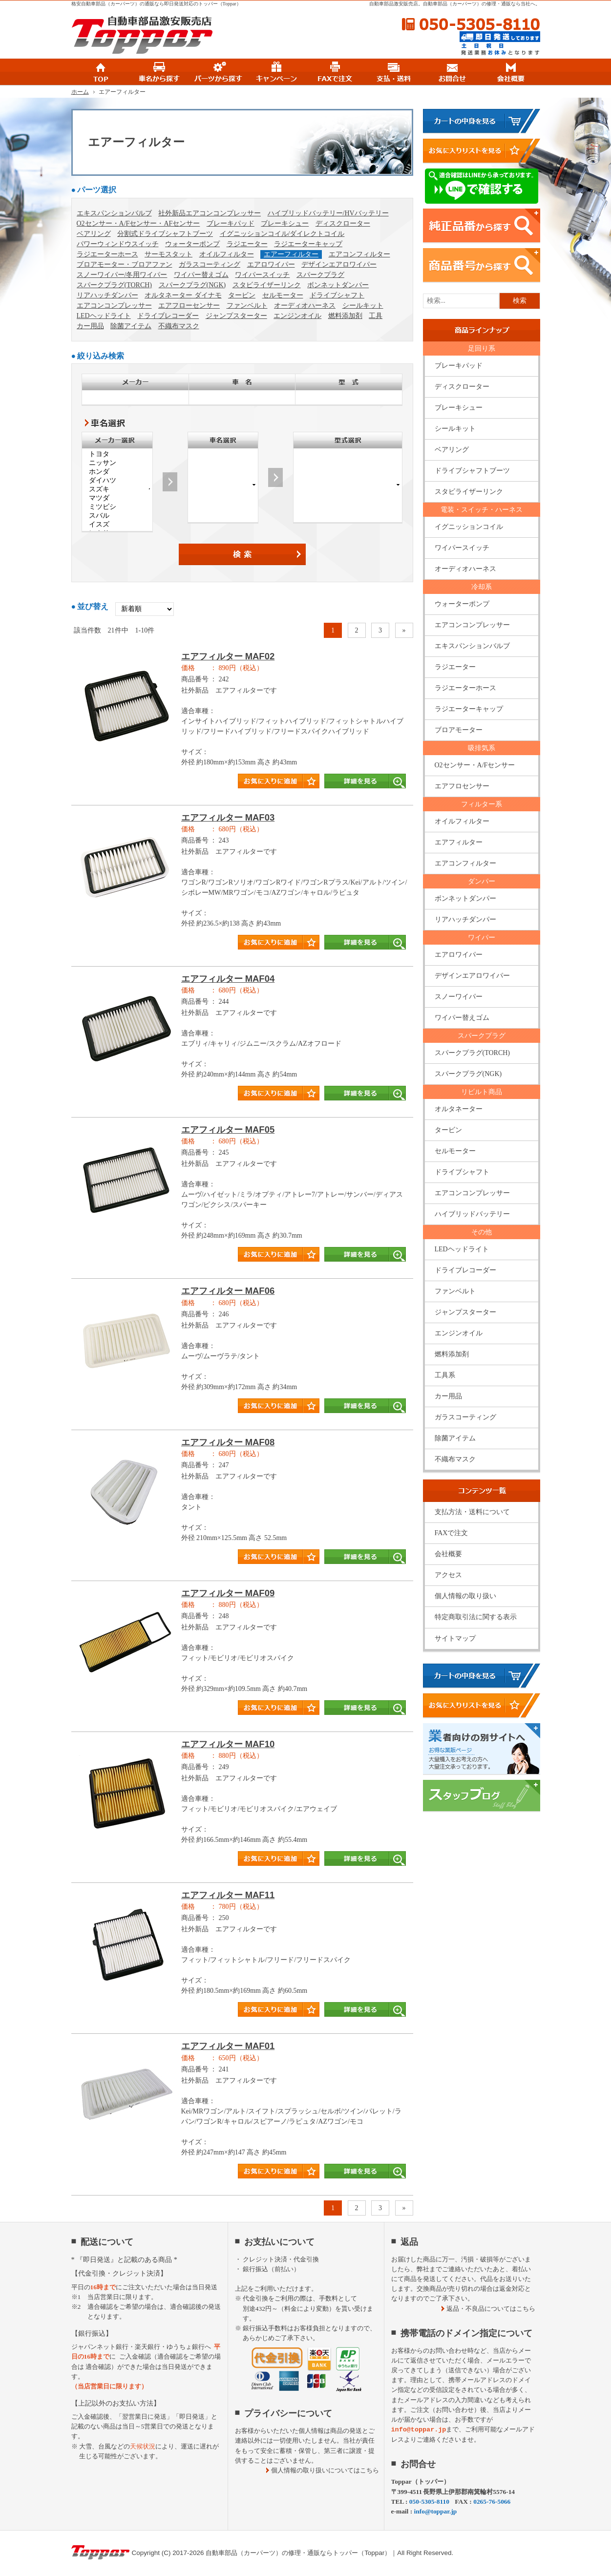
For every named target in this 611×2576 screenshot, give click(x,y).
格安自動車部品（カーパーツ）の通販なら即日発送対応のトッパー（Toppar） (156, 3)
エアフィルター (459, 842)
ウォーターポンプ (192, 244)
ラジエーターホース (107, 254)
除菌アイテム (130, 326)
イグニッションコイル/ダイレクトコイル (282, 233)
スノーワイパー (459, 996)
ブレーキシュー (285, 223)
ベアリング (94, 233)
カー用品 (90, 326)
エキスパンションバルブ (114, 213)
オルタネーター (459, 1109)
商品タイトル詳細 (242, 724)
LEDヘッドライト (104, 315)
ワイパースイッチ (262, 274)
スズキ (116, 489)
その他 (481, 1232)
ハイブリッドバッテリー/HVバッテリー (328, 213)
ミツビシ (116, 507)
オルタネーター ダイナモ (183, 295)
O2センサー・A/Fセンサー (475, 765)
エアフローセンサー (189, 305)
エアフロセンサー (462, 786)
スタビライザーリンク (266, 285)
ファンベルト (247, 305)
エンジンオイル (297, 315)
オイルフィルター (226, 254)
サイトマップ (455, 1638)
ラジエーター (247, 244)
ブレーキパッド (230, 223)
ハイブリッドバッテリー (472, 1214)
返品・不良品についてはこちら (490, 2308)
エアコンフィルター (359, 254)
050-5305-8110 (470, 24)
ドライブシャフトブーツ (472, 470)
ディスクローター (343, 223)
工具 (375, 315)
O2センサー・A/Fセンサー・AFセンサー (138, 223)
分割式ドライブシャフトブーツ (165, 233)
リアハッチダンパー (107, 295)
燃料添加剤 (345, 315)
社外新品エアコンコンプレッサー (209, 213)
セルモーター (282, 295)
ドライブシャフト (337, 295)
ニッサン (116, 463)
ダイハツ (116, 480)
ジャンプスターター (236, 315)
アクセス (448, 1575)
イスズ (116, 524)
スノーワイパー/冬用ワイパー (122, 274)
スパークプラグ (320, 274)
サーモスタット (168, 254)
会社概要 (448, 1554)
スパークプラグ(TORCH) (114, 285)
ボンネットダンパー (338, 285)
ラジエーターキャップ (308, 244)
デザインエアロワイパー (339, 264)
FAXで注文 (451, 1533)
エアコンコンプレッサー (114, 305)
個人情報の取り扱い (465, 1596)
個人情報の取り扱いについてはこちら (325, 2470)
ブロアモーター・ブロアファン (124, 264)
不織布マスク (178, 326)
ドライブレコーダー (168, 315)
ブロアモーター (459, 730)
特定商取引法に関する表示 (476, 1617)
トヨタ (116, 454)
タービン (241, 295)
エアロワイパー (271, 264)
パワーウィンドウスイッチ (118, 244)
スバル (116, 515)
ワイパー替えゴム (201, 274)
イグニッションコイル (469, 526)
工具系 (445, 1375)
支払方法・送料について (472, 1512)
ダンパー (481, 881)
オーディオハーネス (305, 305)
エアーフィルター (291, 254)
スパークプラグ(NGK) (192, 285)
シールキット (362, 305)
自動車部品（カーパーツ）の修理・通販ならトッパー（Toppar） (298, 2552)
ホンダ (116, 471)
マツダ (116, 498)
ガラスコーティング (209, 264)
